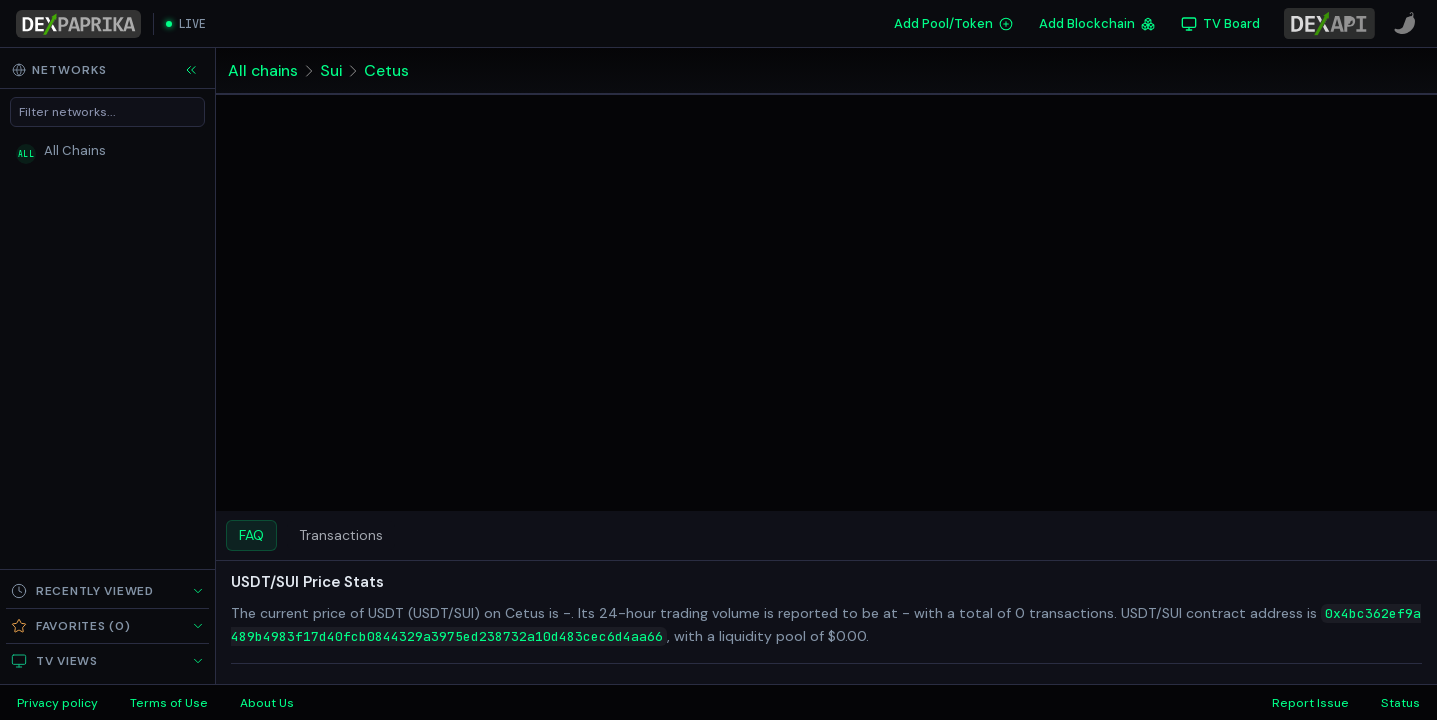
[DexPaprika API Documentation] (1329, 23)
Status (1400, 703)
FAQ (251, 535)
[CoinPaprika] (1405, 24)
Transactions (341, 535)
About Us (267, 703)
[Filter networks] (107, 112)
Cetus (388, 70)
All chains (263, 70)
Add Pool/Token (953, 23)
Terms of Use (169, 703)
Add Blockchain (1097, 23)
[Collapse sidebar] (191, 70)
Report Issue (1310, 703)
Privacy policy (57, 703)
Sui (332, 70)
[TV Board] (1220, 24)
